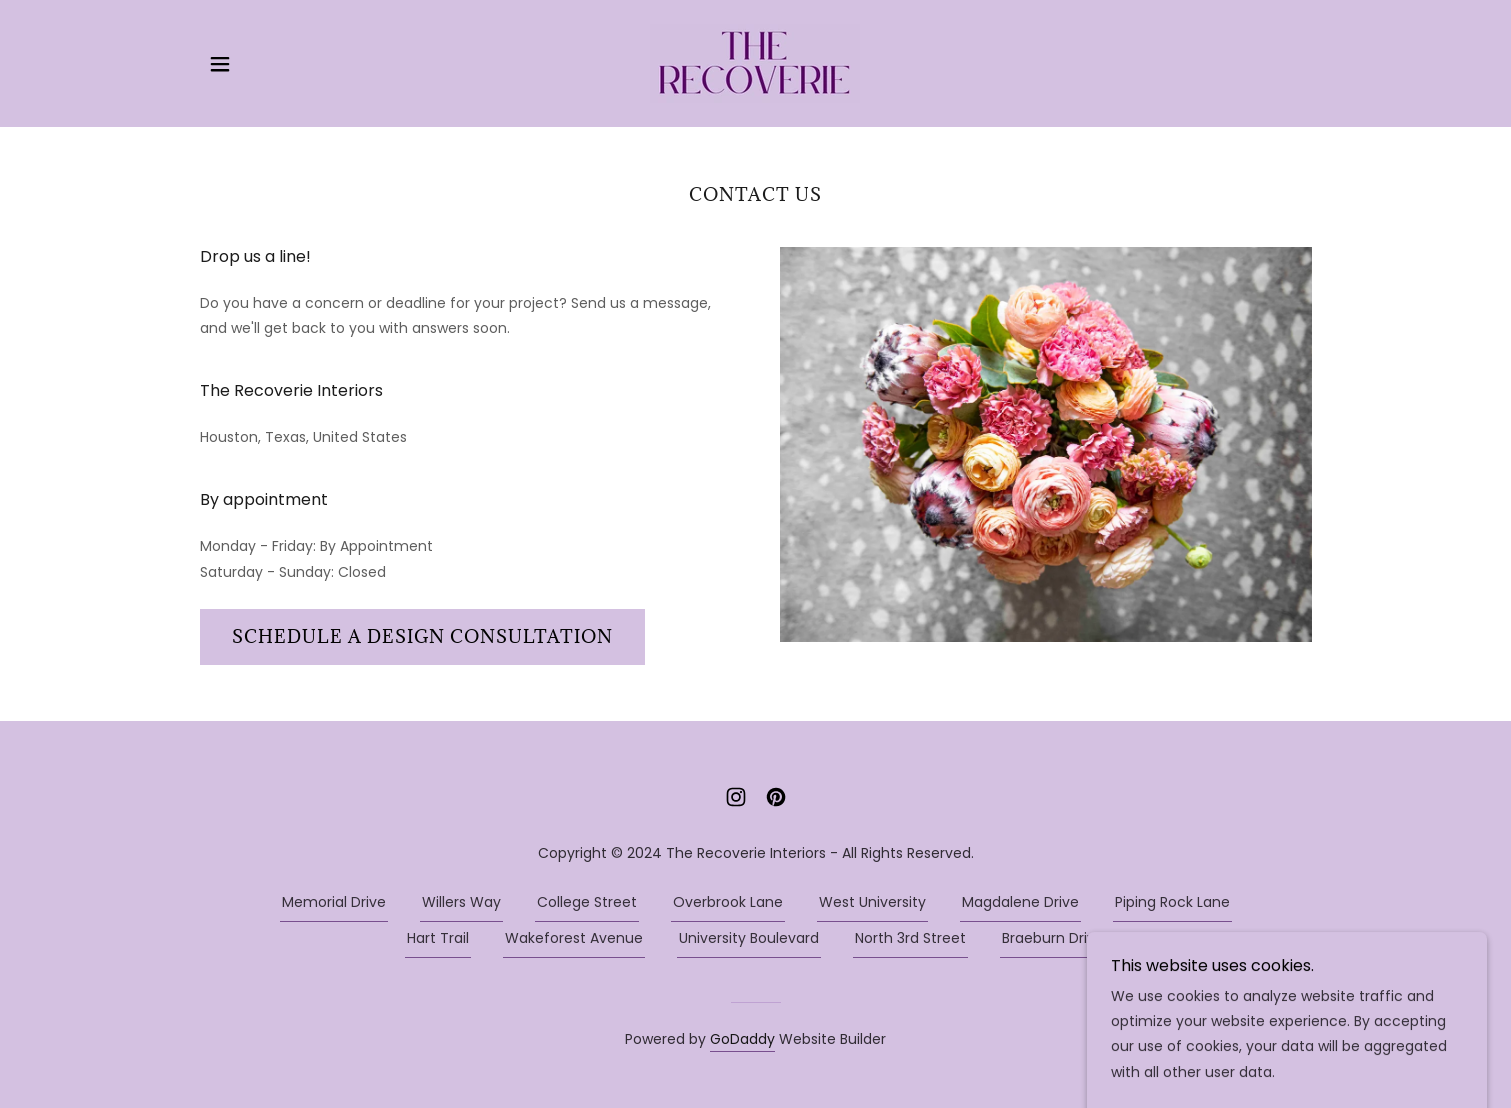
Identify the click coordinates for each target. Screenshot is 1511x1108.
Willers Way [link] (461, 902)
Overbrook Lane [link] (728, 902)
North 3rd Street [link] (910, 938)
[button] (220, 64)
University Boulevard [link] (749, 938)
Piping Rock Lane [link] (1172, 902)
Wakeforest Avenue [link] (574, 938)
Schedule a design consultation (422, 636)
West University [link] (872, 902)
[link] (755, 62)
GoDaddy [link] (742, 1039)
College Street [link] (587, 902)
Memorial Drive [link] (334, 902)
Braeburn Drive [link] (1053, 938)
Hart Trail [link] (438, 938)
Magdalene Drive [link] (1020, 902)
